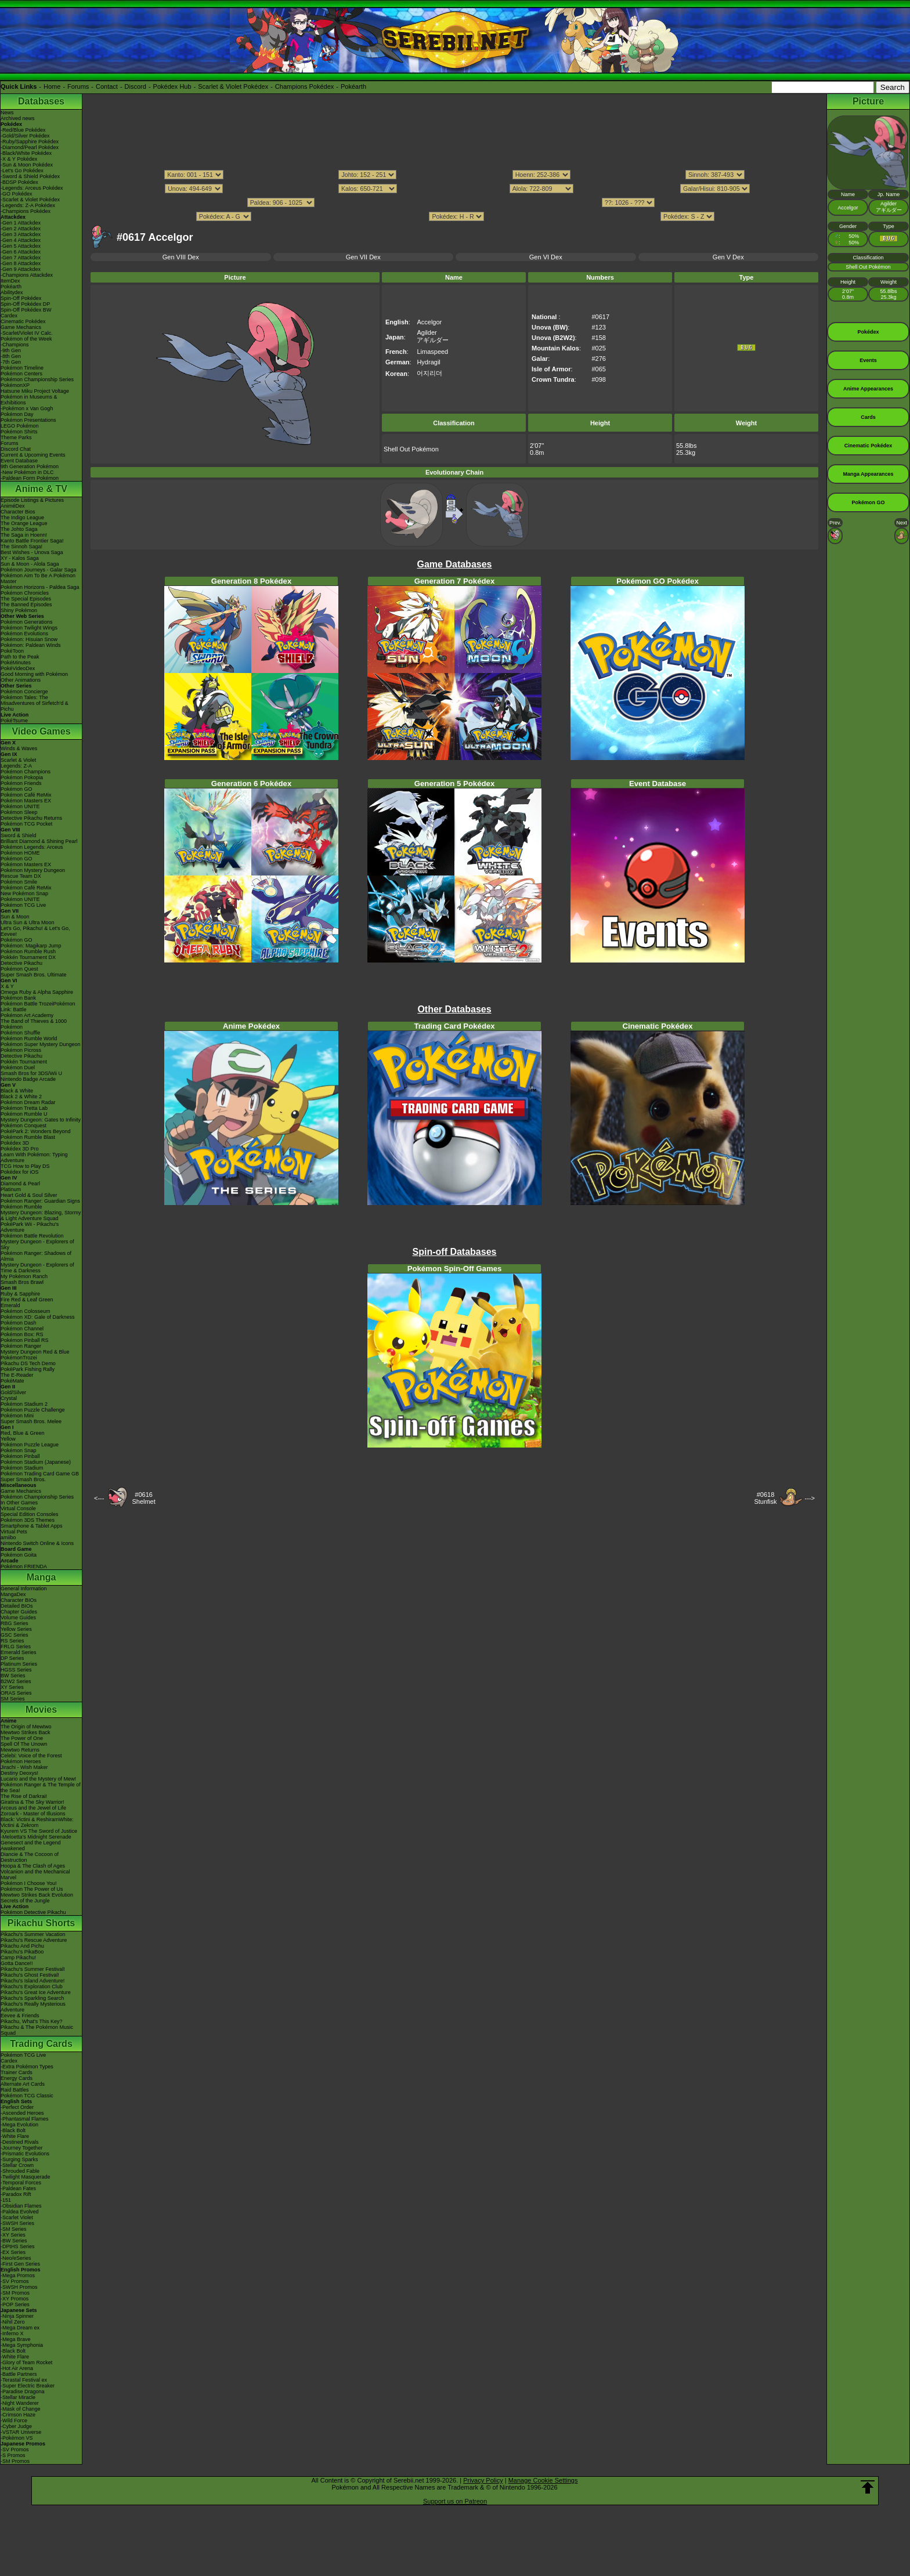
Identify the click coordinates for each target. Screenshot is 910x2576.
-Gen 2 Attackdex (21, 228)
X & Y (7, 986)
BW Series (13, 1675)
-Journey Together (21, 2148)
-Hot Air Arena (17, 2368)
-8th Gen (11, 356)
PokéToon (12, 651)
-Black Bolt (13, 2130)
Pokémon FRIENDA (24, 1566)
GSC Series (14, 1635)
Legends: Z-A (16, 766)
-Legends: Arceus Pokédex (32, 188)
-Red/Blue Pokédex (23, 130)
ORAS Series (16, 1693)
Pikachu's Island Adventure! (32, 1981)
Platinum (11, 1189)
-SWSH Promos (19, 2287)
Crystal (9, 1398)
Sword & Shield (19, 835)
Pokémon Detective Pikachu (33, 1912)
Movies (41, 1709)
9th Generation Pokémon (30, 466)
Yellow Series (16, 1629)
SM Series (13, 1699)
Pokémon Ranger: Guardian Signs (40, 1201)
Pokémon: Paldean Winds (31, 645)
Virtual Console (18, 1508)
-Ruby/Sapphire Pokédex (30, 141)
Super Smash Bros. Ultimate (34, 975)
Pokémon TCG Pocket (26, 824)
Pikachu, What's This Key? (32, 2021)
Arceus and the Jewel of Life (33, 1808)
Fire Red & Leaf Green (27, 1300)
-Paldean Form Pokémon (30, 478)
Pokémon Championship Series (37, 379)
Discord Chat (16, 449)
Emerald (10, 1305)
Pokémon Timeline (22, 368)
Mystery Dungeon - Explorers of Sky (37, 1244)
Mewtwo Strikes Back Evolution (37, 1895)
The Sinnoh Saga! (21, 546)
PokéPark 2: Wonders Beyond (35, 1131)
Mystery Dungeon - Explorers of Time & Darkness (37, 1267)
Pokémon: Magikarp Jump (31, 946)
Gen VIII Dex (180, 257)
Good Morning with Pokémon (34, 674)
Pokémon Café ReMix (26, 795)
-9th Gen (11, 350)
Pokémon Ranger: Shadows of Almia (36, 1256)
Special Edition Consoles (30, 1514)
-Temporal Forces (21, 2183)
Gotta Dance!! (17, 1963)
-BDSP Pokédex (19, 182)
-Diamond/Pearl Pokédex (30, 147)
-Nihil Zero (13, 2322)
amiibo (8, 1537)
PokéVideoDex (18, 668)
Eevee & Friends (20, 2015)
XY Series (12, 1687)
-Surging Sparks (19, 2159)
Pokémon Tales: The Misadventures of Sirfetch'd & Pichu (34, 703)
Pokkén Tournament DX (28, 957)
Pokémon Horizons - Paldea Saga (40, 587)
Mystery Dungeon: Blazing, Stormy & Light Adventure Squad (41, 1215)
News (7, 112)
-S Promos (13, 2455)
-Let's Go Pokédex (22, 170)
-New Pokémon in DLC (27, 472)
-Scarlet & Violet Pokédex (30, 199)
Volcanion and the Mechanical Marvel (35, 1874)
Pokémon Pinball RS (25, 1340)
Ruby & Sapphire (20, 1294)
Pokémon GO (16, 789)
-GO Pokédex (16, 194)
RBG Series (14, 1623)
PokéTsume (14, 720)
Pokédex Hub (172, 86)
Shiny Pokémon (19, 610)
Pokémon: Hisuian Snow (29, 639)
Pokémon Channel (22, 1329)
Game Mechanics (21, 327)
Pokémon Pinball (20, 1456)
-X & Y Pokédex (19, 159)
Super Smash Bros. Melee (31, 1421)
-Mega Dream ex (20, 2328)
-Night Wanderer (20, 2403)
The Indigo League (22, 517)
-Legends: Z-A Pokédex (28, 205)
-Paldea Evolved (20, 2212)
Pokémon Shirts (19, 432)
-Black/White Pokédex (26, 153)
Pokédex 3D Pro (20, 1149)
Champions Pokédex (304, 86)
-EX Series (13, 2252)
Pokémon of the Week (26, 339)
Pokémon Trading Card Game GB (40, 1474)
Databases (41, 101)
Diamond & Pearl (20, 1183)
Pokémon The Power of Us (32, 1889)
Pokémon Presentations (28, 420)
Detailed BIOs (17, 1606)
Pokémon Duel (18, 1067)
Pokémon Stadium (22, 1468)
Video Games (41, 731)
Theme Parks (16, 437)
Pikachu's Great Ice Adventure (36, 1992)
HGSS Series (16, 1670)
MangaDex (13, 1594)
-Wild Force (14, 2420)
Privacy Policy (483, 2480)
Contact (107, 86)
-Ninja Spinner (17, 2316)
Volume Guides (18, 1617)
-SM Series (14, 2229)
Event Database (19, 461)
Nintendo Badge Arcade (28, 1079)
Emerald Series (19, 1652)
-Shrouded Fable (20, 2171)
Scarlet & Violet (18, 760)
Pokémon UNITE (20, 806)
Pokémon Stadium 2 (24, 1404)
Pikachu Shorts (41, 1923)
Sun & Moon (15, 917)
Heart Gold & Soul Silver (29, 1195)
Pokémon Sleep (19, 812)
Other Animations (21, 680)
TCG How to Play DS (25, 1166)
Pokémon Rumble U (24, 1114)
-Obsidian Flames (21, 2206)
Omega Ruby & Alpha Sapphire (37, 992)
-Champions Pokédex (25, 211)
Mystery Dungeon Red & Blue (35, 1352)
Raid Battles (15, 2090)
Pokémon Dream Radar (28, 1102)
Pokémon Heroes (21, 1761)
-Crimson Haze (18, 2415)
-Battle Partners (19, 2374)
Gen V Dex (728, 257)
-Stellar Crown (17, 2165)
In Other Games (19, 1503)
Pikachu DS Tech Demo (28, 1363)
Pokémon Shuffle (20, 1033)
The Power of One (22, 1738)
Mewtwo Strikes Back (25, 1732)
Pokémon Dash (19, 1323)
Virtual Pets (14, 1532)
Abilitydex (12, 292)
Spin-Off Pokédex (21, 298)
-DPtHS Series (18, 2246)
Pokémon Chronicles (25, 593)
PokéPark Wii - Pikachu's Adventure (30, 1227)
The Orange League (24, 523)
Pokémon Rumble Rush (28, 951)
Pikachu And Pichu (22, 1946)
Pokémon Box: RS (22, 1334)
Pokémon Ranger (21, 1346)
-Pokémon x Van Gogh (27, 408)
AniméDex (13, 506)
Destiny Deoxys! (19, 1773)
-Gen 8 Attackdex (21, 263)
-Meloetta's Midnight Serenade (36, 1837)
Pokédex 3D (15, 1143)
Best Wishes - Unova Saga (32, 552)
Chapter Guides (19, 1612)
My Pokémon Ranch (24, 1276)
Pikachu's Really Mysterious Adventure (33, 2007)
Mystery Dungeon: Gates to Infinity (41, 1120)
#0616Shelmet (143, 1498)
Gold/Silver (13, 1392)
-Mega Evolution (19, 2125)
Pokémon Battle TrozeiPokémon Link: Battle (38, 1006)
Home (52, 86)
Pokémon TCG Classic (27, 2096)
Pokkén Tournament (24, 1062)
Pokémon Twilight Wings (29, 628)
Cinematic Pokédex (23, 321)
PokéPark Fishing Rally (28, 1369)
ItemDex (10, 281)
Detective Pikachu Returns (31, 818)
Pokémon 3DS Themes (28, 1520)
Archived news (18, 118)
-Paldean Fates (18, 2188)
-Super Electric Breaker (28, 2386)
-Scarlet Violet (17, 2217)
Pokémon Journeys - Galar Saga (39, 570)
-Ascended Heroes (22, 2113)
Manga (41, 1577)
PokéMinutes (16, 662)
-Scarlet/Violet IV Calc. (27, 333)
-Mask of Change (21, 2409)
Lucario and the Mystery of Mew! (38, 1779)
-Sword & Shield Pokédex (30, 176)
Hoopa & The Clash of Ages (33, 1866)
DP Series (12, 1658)
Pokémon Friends (21, 783)
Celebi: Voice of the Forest (31, 1756)
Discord (135, 86)
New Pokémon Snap (24, 893)
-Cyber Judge (16, 2426)
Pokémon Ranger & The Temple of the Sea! (41, 1787)
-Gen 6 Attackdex (21, 252)
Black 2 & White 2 (21, 1096)
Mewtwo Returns (20, 1750)
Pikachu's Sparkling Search (32, 1998)
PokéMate (12, 1381)
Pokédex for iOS (20, 1172)
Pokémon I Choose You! (29, 1883)
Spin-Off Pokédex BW (26, 310)
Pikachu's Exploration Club (32, 1986)
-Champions (15, 345)
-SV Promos (15, 2281)
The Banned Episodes (26, 604)
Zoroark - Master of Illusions (33, 1814)
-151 (6, 2200)
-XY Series (13, 2235)
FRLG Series (16, 1646)
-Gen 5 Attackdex (21, 246)
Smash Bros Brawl (22, 1282)
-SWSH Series (17, 2223)
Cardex (9, 316)
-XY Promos (14, 2299)
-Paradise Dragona (23, 2391)
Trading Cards (41, 2044)
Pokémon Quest (19, 969)
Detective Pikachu (21, 963)
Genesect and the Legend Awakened (31, 1845)
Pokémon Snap (19, 1450)
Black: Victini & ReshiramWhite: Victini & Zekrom (37, 1822)
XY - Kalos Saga (20, 558)
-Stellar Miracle (18, 2397)
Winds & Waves (19, 748)
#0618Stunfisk (765, 1498)
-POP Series (15, 2304)
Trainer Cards (16, 2072)
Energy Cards (16, 2078)
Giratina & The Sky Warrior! (32, 1802)
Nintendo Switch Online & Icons (37, 1543)
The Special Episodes (26, 599)
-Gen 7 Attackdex (21, 258)
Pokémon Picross (21, 1050)
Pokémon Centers (21, 374)
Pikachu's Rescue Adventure (34, 1940)
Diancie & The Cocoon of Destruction (30, 1857)
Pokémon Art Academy (27, 1015)
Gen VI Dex (545, 257)
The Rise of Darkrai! (24, 1796)
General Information (24, 1588)
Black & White (17, 1091)
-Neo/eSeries (16, 2258)
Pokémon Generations (27, 622)
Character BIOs (19, 1600)
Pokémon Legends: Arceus (32, 847)
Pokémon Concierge (24, 691)
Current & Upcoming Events (33, 455)
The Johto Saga (19, 529)
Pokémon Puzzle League (30, 1445)
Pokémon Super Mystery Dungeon (41, 1044)
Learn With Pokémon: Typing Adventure (34, 1157)
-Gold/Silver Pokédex (25, 136)
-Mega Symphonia (22, 2345)
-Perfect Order (17, 2107)
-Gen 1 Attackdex (21, 223)
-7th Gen (11, 362)
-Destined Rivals (20, 2142)
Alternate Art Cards (23, 2084)
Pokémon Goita (19, 1555)
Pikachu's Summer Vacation (33, 1934)
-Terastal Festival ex (24, 2380)
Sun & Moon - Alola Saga (30, 564)
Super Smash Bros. (23, 1479)
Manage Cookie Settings (543, 2480)
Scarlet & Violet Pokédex (233, 86)
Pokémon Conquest (23, 1125)
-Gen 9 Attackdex (21, 269)
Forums (78, 86)
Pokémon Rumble (21, 1207)
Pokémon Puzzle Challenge (33, 1410)
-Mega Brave (16, 2339)
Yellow (8, 1439)
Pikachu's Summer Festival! (33, 1969)
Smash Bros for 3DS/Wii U (31, 1073)
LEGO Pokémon (20, 426)
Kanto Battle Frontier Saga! (32, 541)
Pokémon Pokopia (22, 777)
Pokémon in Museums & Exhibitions (29, 400)
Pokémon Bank (18, 998)
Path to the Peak (20, 657)
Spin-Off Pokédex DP (25, 304)
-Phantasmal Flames (25, 2119)
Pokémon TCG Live (23, 905)
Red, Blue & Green (23, 1433)
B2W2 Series (16, 1681)
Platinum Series (19, 1664)
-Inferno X (12, 2333)
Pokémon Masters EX (26, 801)
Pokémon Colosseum (25, 1311)
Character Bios (18, 512)
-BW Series (14, 2241)
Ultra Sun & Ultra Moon (28, 922)
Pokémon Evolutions (24, 633)
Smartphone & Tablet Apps (31, 1526)
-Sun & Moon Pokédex (27, 165)
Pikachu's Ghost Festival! (30, 1975)
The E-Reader (17, 1375)
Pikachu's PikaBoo (22, 1952)
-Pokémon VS (17, 2438)
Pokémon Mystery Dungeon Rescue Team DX (33, 873)
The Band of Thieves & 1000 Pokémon (34, 1024)
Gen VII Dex (363, 257)
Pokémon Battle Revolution (32, 1236)
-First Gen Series (20, 2264)
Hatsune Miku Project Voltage (35, 391)
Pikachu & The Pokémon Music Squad (37, 2030)
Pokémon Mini (17, 1416)
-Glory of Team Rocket (26, 2362)
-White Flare (15, 2136)
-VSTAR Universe (21, 2432)
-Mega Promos (18, 2275)
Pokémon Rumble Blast (28, 1137)
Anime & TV (41, 489)
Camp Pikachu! (18, 1957)
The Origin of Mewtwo (26, 1727)
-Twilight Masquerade (25, 2177)
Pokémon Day (17, 414)
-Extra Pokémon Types (27, 2067)
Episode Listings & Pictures (32, 500)
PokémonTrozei (19, 1358)
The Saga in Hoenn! (24, 535)
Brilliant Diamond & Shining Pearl (39, 841)
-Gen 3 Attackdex (21, 234)
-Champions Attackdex (27, 275)
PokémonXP (15, 385)
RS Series (12, 1641)
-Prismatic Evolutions (25, 2154)
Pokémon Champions (25, 772)
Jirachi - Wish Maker (24, 1767)
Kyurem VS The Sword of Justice (39, 1831)
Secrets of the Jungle (25, 1901)
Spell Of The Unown (24, 1744)
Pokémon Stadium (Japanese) (36, 1462)
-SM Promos (15, 2293)
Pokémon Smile (19, 882)
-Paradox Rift (16, 2194)
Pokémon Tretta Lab (24, 1108)
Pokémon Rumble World (29, 1038)
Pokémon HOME (20, 853)
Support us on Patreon (455, 2501)
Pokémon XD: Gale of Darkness (38, 1317)
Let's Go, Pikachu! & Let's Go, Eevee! (35, 931)
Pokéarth (353, 86)
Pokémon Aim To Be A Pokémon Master (38, 578)
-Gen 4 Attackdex (21, 240)
